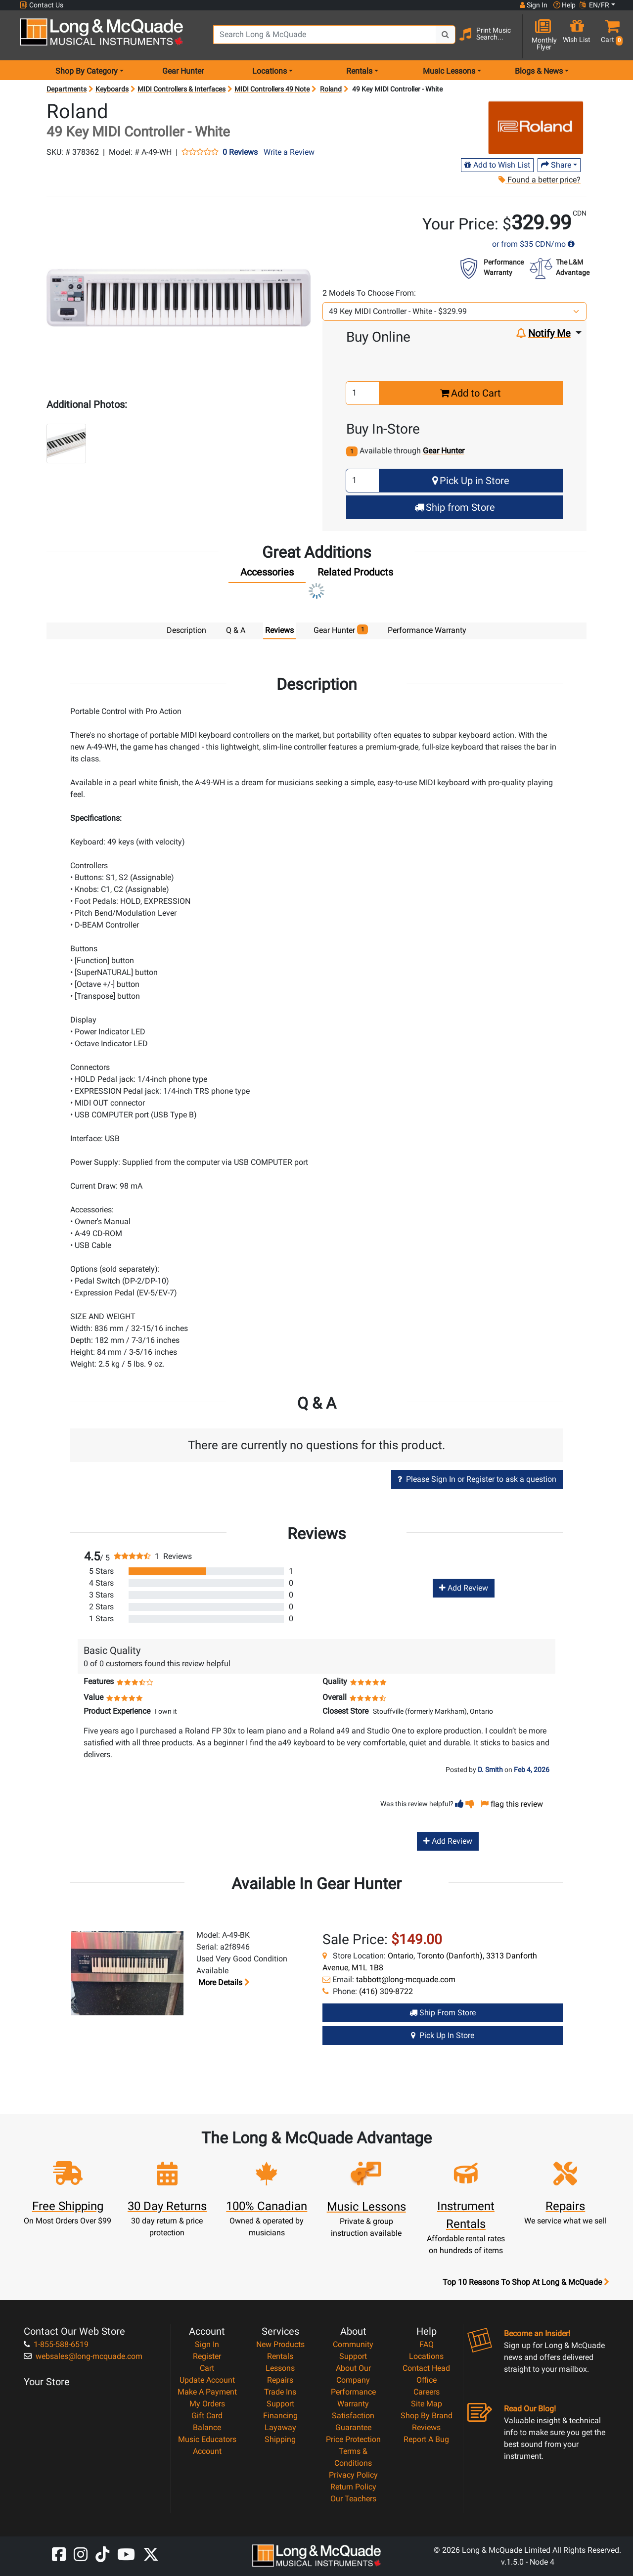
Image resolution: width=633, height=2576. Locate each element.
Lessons (280, 2367)
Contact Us (41, 5)
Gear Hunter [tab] (341, 629)
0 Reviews (240, 152)
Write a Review (289, 152)
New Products (280, 2344)
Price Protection (353, 2438)
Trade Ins (280, 2391)
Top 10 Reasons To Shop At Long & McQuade (525, 2282)
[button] (609, 35)
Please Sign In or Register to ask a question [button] (477, 1478)
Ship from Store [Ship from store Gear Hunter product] (442, 2012)
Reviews (426, 2427)
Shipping (280, 2438)
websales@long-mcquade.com (83, 2355)
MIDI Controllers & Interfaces (181, 89)
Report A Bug (426, 2438)
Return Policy (353, 2486)
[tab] (267, 574)
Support (280, 2403)
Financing (280, 2415)
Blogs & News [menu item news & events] (539, 71)
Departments (66, 89)
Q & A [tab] (235, 630)
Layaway (280, 2427)
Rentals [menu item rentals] (359, 71)
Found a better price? (539, 179)
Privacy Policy (353, 2474)
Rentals (280, 2355)
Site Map (426, 2403)
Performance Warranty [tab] (427, 630)
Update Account (207, 2379)
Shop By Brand (426, 2415)
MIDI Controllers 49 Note (272, 89)
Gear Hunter (183, 71)
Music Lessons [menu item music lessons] (449, 71)
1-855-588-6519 (56, 2344)
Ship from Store (454, 507)
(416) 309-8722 (386, 1991)
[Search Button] (445, 34)
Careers (426, 2391)
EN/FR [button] (594, 5)
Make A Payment (207, 2391)
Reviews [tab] (279, 630)
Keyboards (112, 89)
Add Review (463, 1587)
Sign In (207, 2344)
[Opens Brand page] (536, 127)
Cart (207, 2367)
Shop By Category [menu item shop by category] (86, 71)
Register (207, 2355)
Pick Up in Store (470, 481)
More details (223, 1982)
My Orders (207, 2403)
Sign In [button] (533, 5)
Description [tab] (186, 630)
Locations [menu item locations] (269, 71)
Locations (426, 2355)
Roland (331, 89)
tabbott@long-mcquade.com (405, 1979)
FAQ (426, 2344)
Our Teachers (353, 2498)
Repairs (280, 2379)
